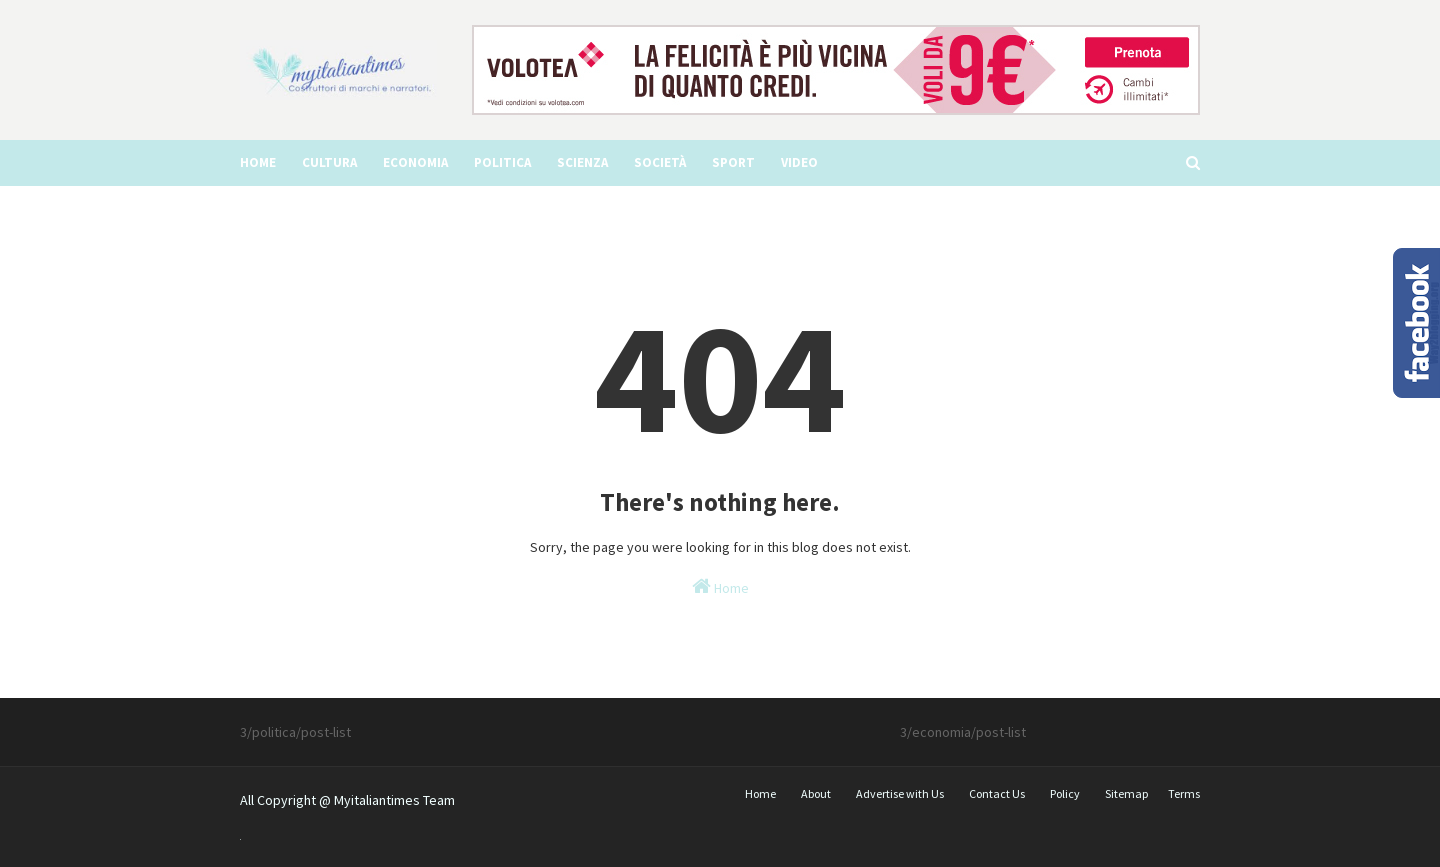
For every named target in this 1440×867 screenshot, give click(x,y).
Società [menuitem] (660, 162)
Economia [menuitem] (415, 162)
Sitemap (1126, 793)
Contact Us (997, 793)
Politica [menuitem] (502, 162)
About (816, 793)
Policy (1065, 793)
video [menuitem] (799, 162)
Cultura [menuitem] (329, 162)
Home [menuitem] (258, 162)
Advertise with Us (900, 793)
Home (720, 586)
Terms (1184, 793)
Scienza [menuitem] (582, 162)
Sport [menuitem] (733, 162)
